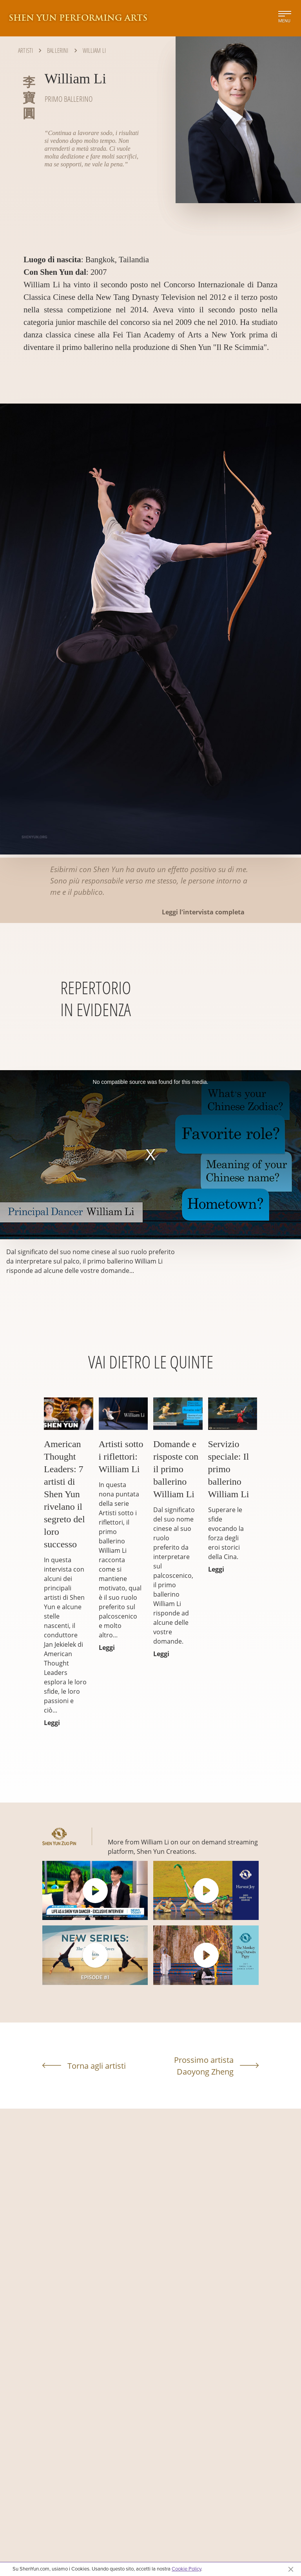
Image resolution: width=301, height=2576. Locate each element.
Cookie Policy (186, 2568)
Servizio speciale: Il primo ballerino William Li (228, 1469)
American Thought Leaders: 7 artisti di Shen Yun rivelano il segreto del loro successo (64, 1494)
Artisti (25, 50)
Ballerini (57, 50)
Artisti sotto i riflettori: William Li (121, 1456)
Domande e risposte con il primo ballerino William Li (175, 1469)
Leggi (52, 1722)
